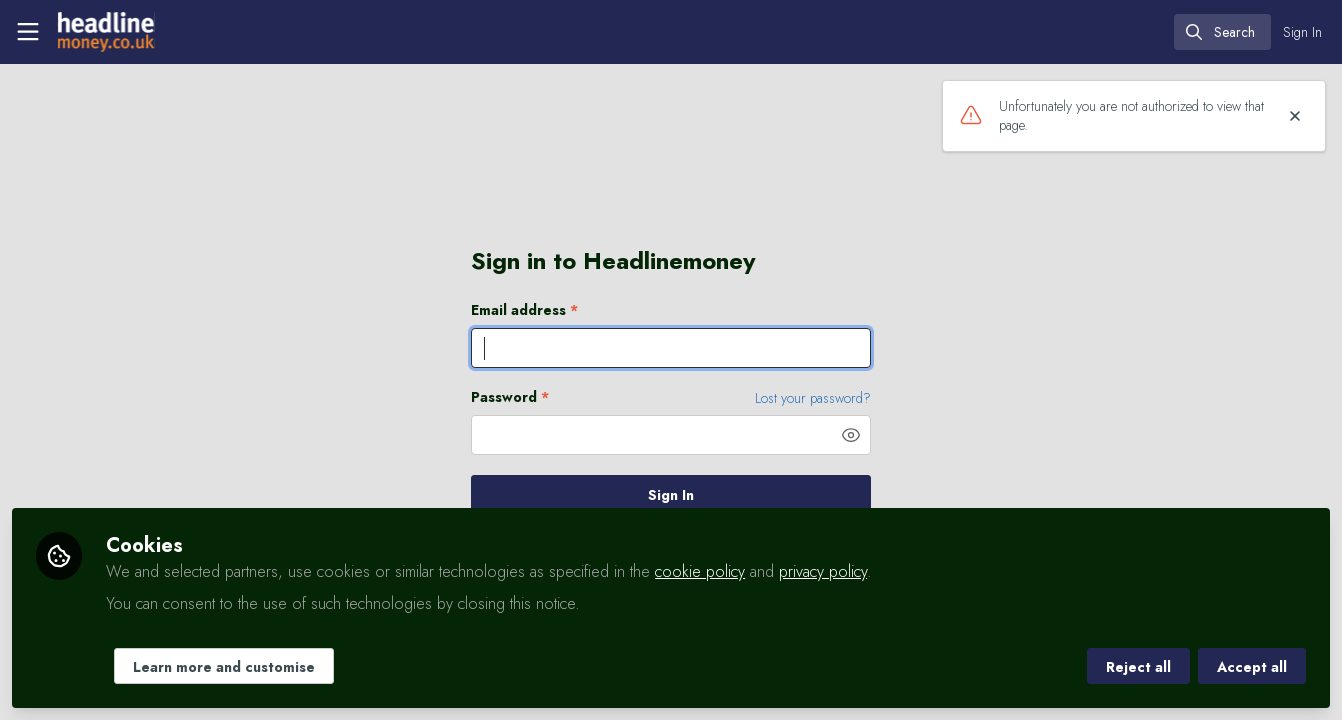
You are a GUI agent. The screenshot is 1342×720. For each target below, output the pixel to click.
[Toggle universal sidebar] (28, 32)
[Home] (104, 32)
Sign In (671, 495)
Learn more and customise (224, 667)
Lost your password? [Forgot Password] (813, 398)
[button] (851, 435)
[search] (1222, 32)
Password (510, 397)
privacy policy (823, 571)
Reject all (1138, 667)
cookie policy (700, 571)
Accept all (1252, 667)
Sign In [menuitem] (1302, 32)
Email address (524, 310)
